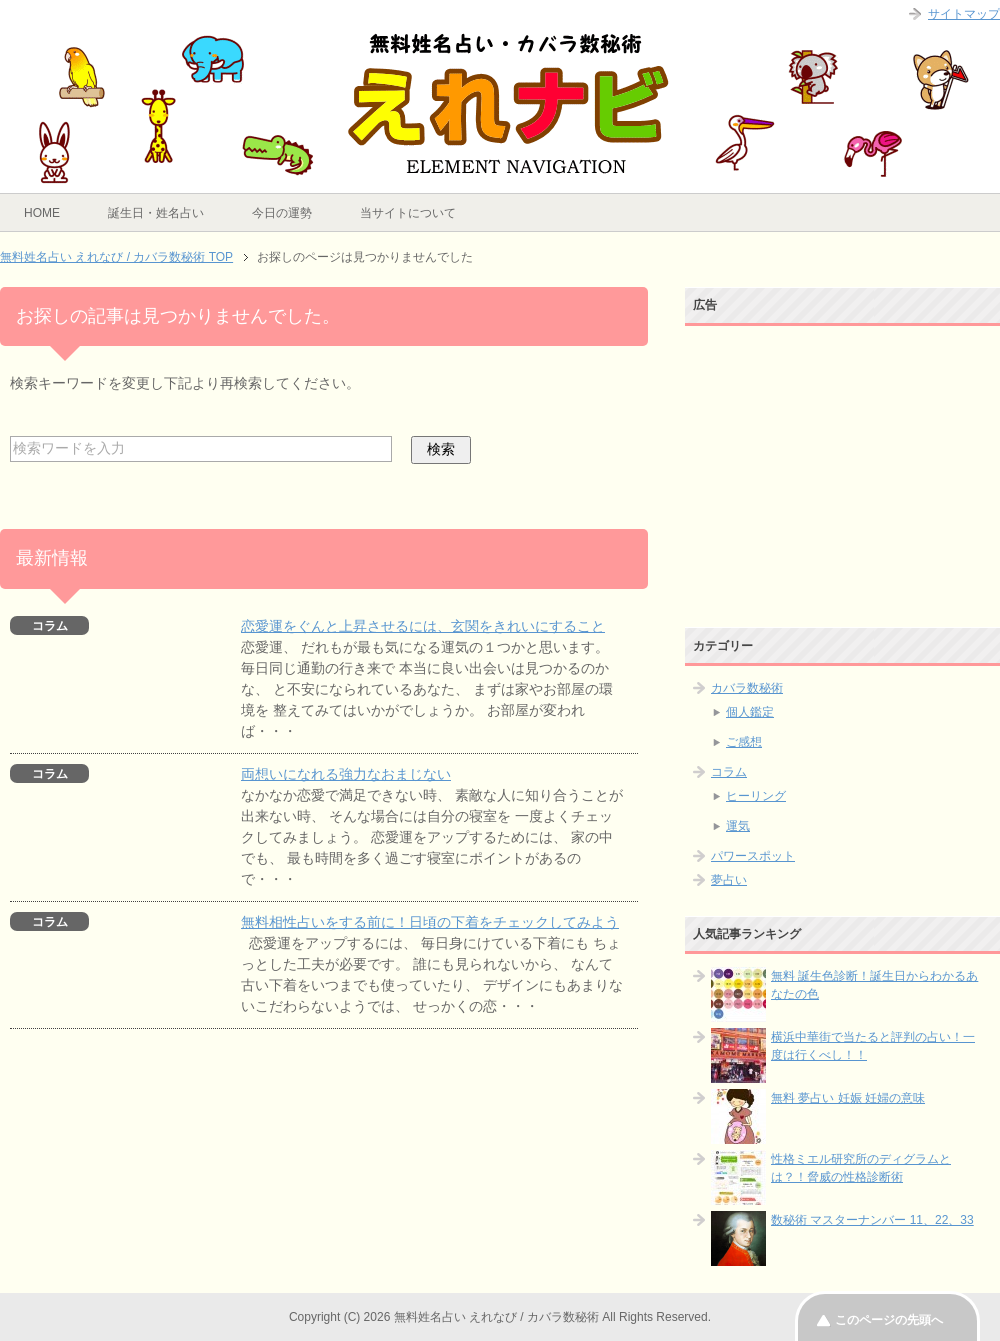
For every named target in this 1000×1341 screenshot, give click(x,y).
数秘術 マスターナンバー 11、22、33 (872, 1220)
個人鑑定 (750, 712)
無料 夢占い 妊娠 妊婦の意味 (848, 1098)
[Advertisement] (842, 460)
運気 (738, 826)
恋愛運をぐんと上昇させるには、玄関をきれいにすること (423, 626)
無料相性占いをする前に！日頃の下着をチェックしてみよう (430, 922)
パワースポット (753, 856)
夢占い (729, 880)
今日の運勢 (282, 213)
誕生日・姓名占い (156, 213)
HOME (42, 213)
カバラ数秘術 (747, 688)
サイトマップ (964, 14)
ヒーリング (756, 796)
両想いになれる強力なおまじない (346, 774)
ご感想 (744, 742)
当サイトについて (408, 213)
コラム (729, 772)
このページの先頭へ (889, 1320)
